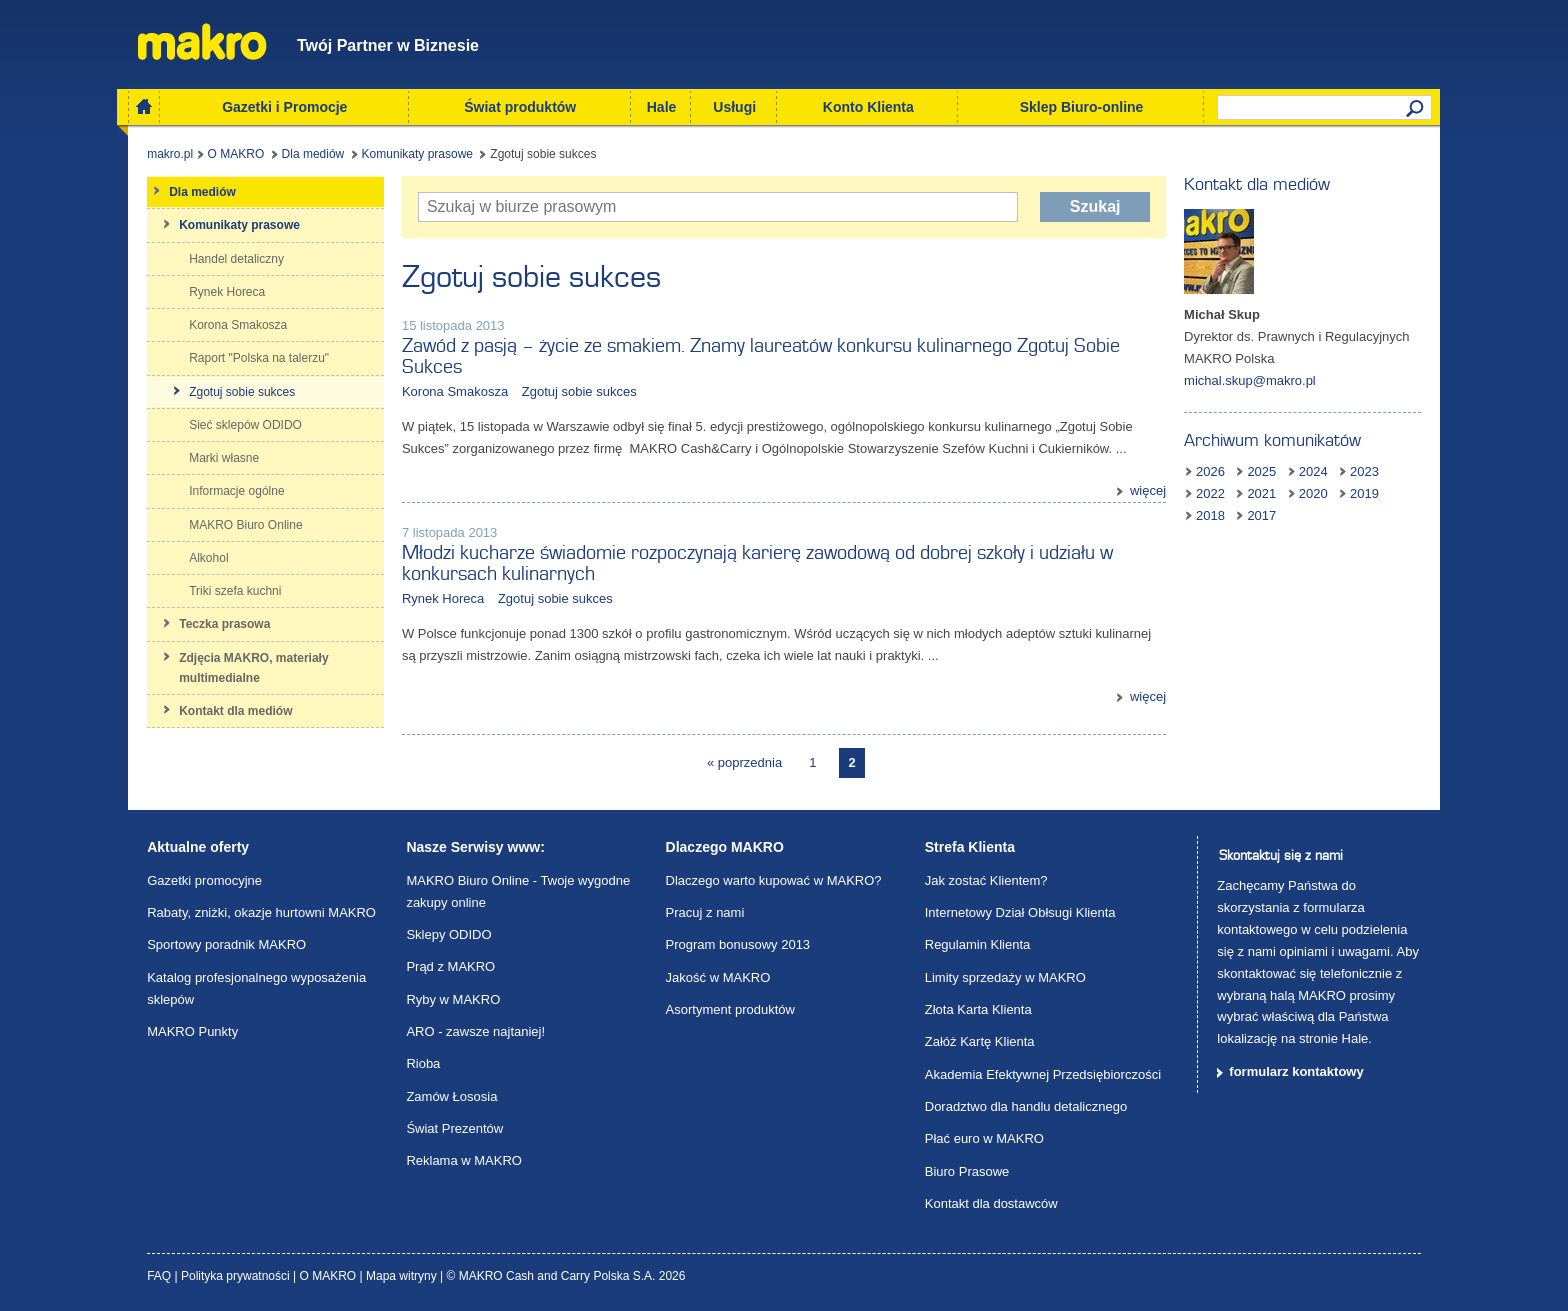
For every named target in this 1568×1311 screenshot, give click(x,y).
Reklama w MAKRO (464, 1160)
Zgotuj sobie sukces (579, 391)
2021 (1261, 493)
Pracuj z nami (705, 912)
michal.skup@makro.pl (1250, 380)
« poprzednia (744, 762)
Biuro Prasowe (967, 1171)
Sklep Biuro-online (1082, 107)
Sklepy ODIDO (448, 934)
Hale (662, 107)
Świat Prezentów (454, 1128)
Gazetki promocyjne (204, 880)
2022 (1210, 493)
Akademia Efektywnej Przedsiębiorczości (1043, 1074)
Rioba (423, 1063)
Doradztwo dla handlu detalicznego (1026, 1106)
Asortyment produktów (730, 1009)
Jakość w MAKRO (718, 977)
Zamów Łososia (451, 1096)
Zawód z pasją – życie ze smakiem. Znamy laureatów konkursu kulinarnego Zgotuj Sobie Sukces (761, 356)
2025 (1261, 471)
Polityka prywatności (237, 1276)
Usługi (734, 107)
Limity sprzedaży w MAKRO (1005, 977)
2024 (1313, 471)
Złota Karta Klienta (978, 1009)
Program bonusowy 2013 (738, 944)
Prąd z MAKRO (450, 966)
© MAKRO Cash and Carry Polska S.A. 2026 (566, 1276)
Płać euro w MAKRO (984, 1138)
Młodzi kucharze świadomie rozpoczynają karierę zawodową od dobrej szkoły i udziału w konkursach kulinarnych (757, 563)
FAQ (160, 1276)
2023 (1364, 471)
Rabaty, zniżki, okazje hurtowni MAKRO (261, 912)
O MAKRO (236, 154)
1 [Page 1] (812, 762)
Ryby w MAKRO (453, 999)
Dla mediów (313, 154)
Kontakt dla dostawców (991, 1203)
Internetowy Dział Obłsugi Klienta (1020, 912)
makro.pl (170, 154)
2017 (1261, 515)
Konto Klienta (868, 107)
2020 (1313, 493)
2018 (1210, 515)
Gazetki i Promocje (284, 107)
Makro (202, 41)
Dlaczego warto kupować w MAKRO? (774, 880)
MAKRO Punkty (192, 1031)
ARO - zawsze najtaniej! (475, 1031)
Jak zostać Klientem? (986, 880)
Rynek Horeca (443, 598)
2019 (1364, 493)
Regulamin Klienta (978, 944)
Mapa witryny (403, 1276)
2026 (1210, 471)
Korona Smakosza (455, 391)
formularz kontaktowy (1296, 1071)
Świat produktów (520, 107)
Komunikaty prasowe (417, 154)
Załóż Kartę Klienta (980, 1041)
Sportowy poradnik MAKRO (226, 944)
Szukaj (1095, 206)
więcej (1148, 490)
